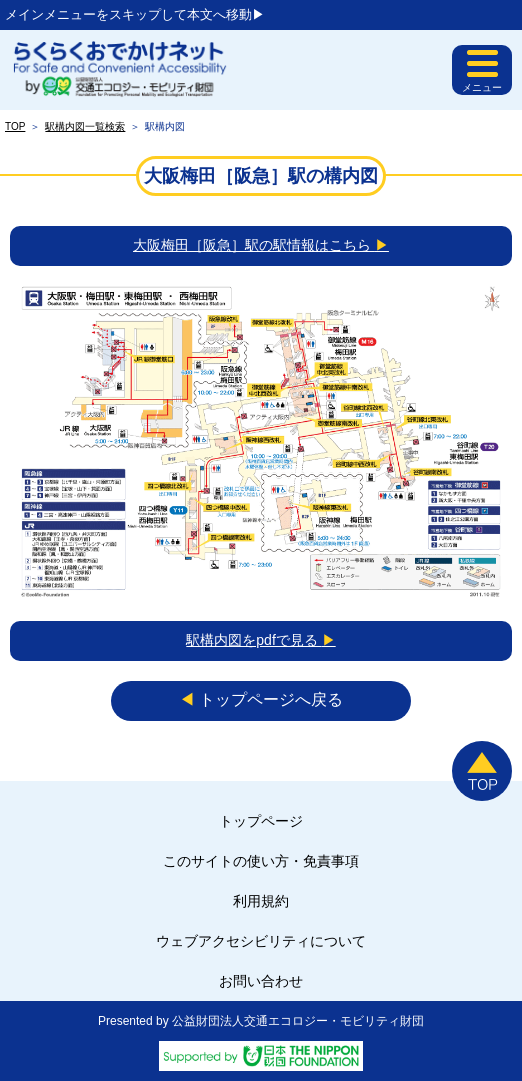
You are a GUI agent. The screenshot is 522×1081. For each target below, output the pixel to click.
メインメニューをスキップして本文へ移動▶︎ (135, 14)
